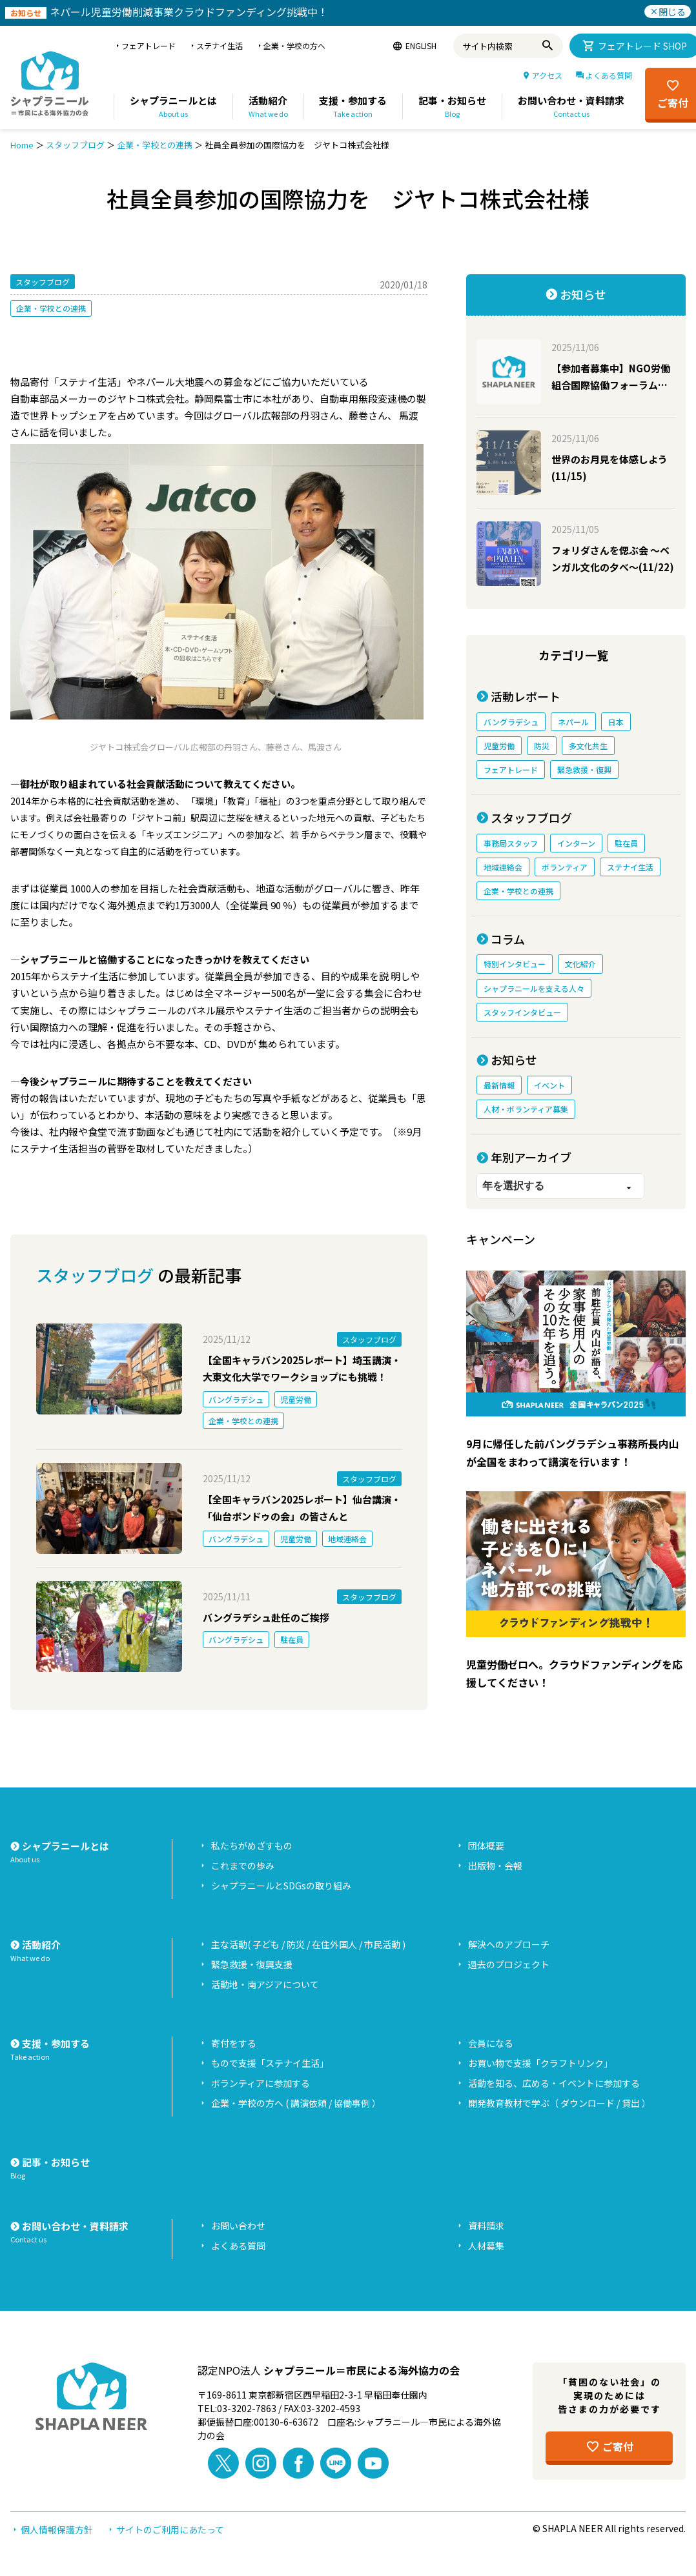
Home (22, 145)
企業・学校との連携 (154, 145)
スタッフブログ (75, 145)
